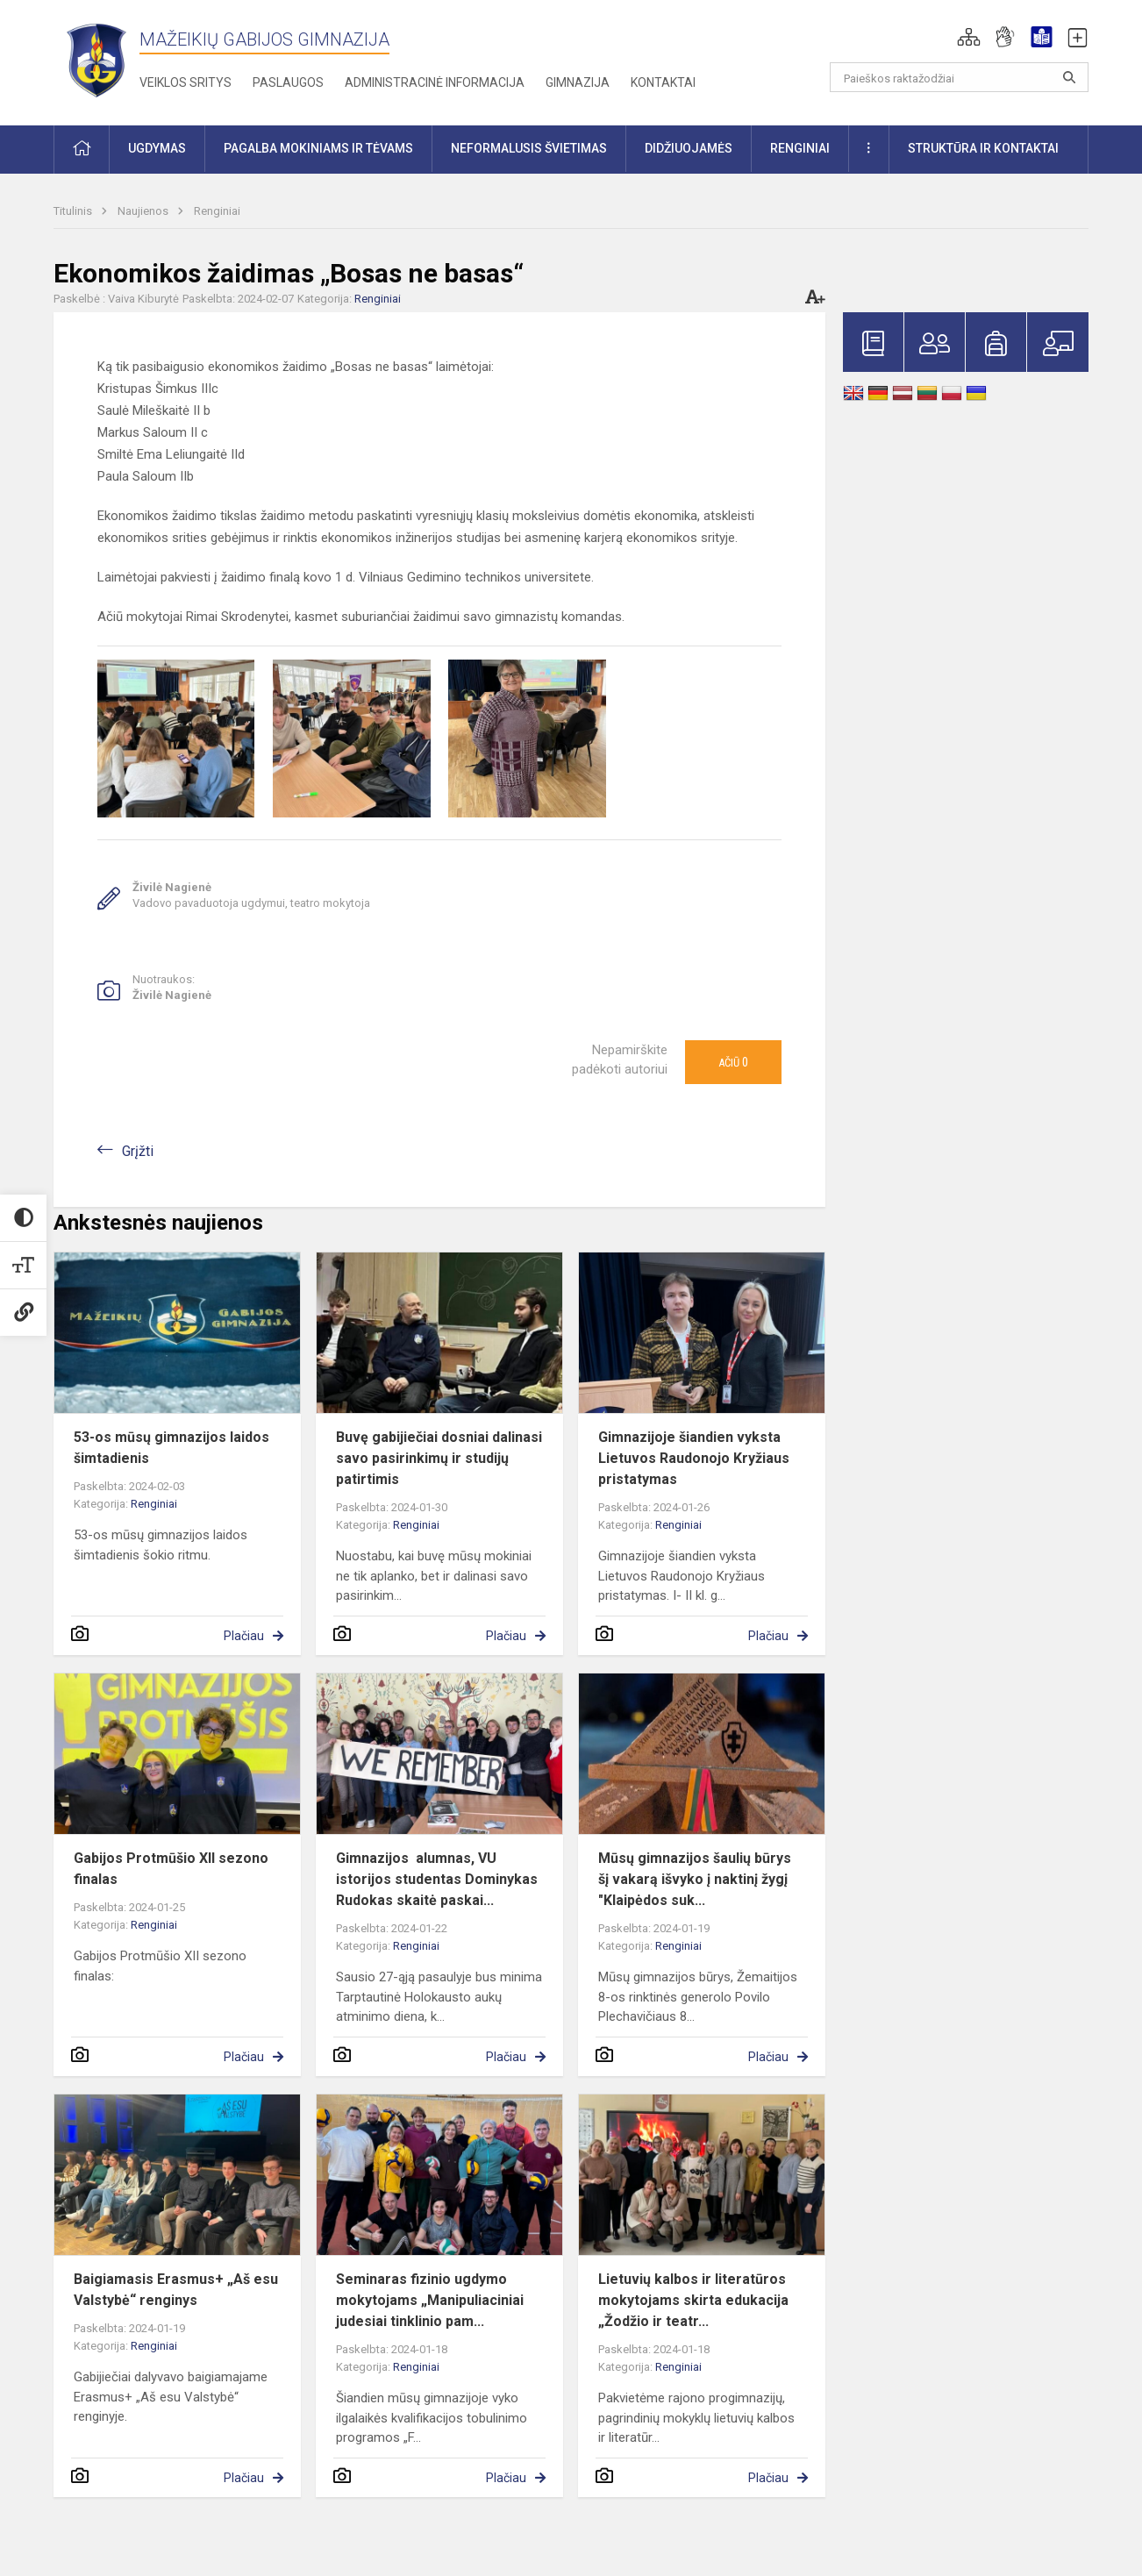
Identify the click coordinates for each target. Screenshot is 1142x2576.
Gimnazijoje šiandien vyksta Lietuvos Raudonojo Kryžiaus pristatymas (693, 1458)
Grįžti (137, 1151)
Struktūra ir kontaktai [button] (983, 148)
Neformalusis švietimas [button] (529, 148)
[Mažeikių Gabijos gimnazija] (96, 59)
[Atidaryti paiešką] (1069, 77)
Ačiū (733, 1062)
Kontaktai (663, 82)
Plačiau (244, 1636)
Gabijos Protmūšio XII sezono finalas (171, 1868)
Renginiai (217, 211)
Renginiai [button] (800, 148)
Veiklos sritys (185, 82)
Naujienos (144, 211)
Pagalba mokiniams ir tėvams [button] (318, 148)
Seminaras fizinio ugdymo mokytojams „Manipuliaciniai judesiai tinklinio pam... (430, 2300)
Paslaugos (288, 82)
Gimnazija (578, 82)
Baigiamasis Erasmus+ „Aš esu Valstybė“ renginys (176, 2289)
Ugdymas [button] (157, 148)
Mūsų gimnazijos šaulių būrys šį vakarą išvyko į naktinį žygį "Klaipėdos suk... (694, 1879)
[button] (969, 36)
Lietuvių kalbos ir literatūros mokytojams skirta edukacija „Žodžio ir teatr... (693, 2300)
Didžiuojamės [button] (688, 148)
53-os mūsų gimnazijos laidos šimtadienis (171, 1447)
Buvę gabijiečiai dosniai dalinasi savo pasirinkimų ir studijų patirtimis (439, 1458)
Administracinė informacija (435, 82)
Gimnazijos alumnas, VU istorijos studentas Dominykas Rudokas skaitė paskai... (437, 1879)
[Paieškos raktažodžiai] (959, 77)
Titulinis (74, 211)
